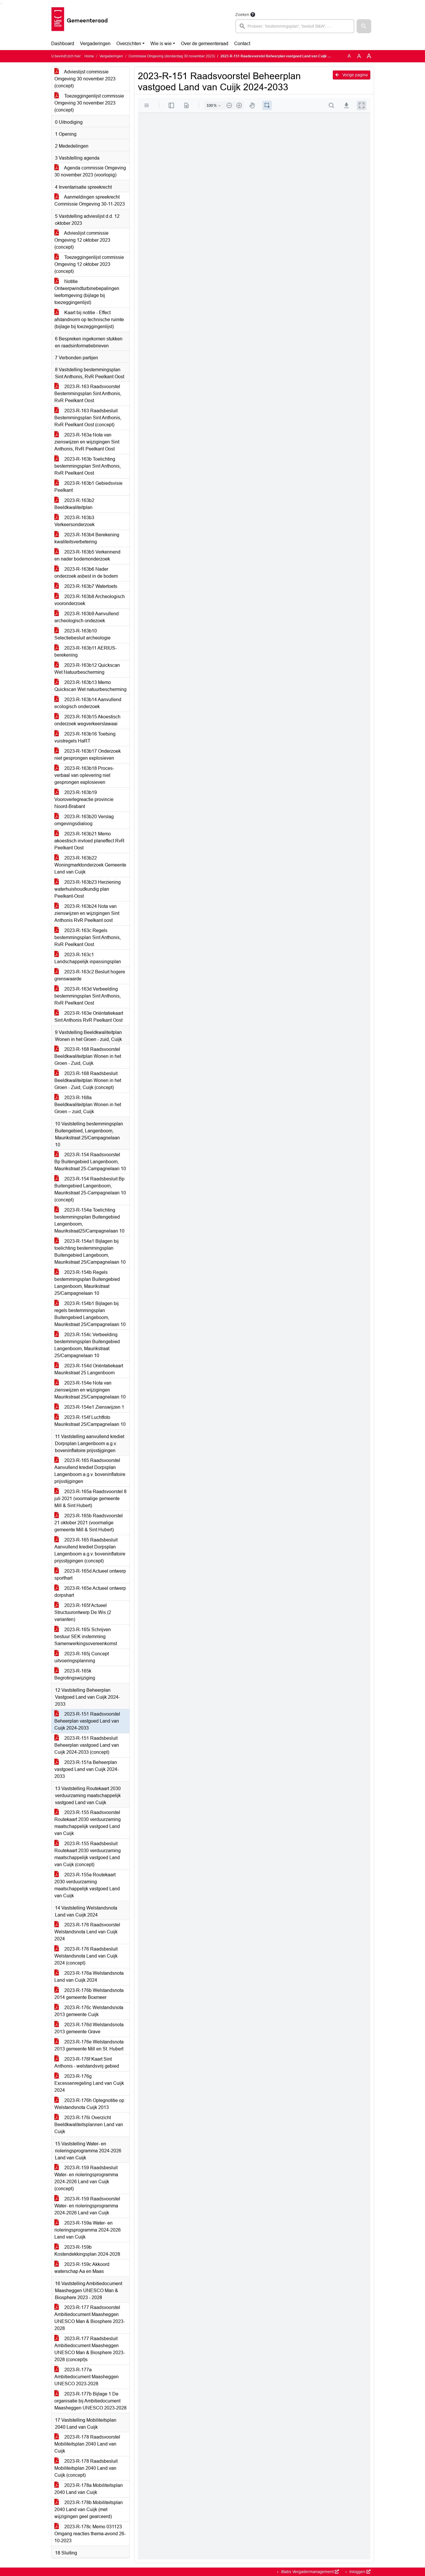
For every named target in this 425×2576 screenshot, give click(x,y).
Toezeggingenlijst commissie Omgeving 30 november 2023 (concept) (89, 102)
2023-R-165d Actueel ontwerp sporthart (90, 1574)
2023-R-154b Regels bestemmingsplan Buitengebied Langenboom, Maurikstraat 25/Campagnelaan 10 (87, 1283)
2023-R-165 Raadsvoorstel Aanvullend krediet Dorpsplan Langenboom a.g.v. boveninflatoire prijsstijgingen (89, 1471)
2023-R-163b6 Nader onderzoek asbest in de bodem (86, 573)
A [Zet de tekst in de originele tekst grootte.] (349, 56)
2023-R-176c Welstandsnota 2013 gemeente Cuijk (88, 2011)
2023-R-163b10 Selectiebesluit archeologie (82, 634)
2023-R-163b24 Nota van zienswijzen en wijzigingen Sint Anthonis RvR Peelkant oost (86, 913)
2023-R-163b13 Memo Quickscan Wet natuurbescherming (90, 686)
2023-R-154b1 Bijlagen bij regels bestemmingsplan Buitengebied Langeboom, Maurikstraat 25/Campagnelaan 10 (90, 1314)
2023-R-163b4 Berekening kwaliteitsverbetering (86, 538)
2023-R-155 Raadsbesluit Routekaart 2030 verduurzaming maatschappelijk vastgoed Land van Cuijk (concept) (87, 1854)
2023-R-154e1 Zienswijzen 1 (89, 1407)
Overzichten (128, 43)
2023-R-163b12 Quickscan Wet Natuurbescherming (87, 669)
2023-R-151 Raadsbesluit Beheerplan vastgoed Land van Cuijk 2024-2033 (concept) (86, 1745)
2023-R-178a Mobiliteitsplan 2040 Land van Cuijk (88, 2489)
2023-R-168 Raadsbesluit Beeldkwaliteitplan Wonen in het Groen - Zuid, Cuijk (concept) (87, 1080)
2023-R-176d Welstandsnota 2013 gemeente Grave (89, 2028)
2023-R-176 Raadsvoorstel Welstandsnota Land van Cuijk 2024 (87, 1931)
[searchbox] (295, 26)
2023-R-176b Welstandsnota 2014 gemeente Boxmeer (89, 1994)
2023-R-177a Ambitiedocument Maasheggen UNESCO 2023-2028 (86, 2376)
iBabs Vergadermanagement (309, 2571)
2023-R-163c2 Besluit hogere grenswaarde (89, 975)
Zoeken (242, 14)
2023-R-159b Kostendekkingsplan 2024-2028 (87, 2251)
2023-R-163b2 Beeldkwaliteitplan (74, 504)
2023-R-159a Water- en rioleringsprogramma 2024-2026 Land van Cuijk (87, 2229)
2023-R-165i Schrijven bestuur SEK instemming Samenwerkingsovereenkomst (85, 1636)
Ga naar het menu (1, 3)
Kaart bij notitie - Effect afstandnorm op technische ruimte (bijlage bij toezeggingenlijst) (89, 319)
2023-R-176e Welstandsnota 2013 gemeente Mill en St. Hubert (89, 2045)
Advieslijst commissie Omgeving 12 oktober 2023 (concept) (82, 240)
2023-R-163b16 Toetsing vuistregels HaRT (84, 737)
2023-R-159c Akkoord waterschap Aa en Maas (81, 2268)
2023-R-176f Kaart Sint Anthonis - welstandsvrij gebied (86, 2062)
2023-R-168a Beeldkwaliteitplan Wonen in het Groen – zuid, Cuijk (87, 1104)
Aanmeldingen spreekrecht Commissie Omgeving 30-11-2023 (89, 200)
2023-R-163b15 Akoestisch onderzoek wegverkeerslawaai (87, 720)
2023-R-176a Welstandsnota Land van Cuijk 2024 (89, 1977)
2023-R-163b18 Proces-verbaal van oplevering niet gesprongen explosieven (84, 775)
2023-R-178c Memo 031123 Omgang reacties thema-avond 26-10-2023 (90, 2533)
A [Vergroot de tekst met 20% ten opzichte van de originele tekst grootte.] (359, 56)
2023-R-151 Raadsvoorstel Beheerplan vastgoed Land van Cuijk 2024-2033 (87, 1721)
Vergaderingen (95, 43)
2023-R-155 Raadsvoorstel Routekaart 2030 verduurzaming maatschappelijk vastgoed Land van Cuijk (87, 1823)
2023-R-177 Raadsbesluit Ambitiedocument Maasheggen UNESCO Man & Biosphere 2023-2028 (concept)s (89, 2349)
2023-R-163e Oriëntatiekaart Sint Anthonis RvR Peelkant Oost (88, 1017)
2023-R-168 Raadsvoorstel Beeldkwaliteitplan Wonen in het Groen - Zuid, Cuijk (87, 1056)
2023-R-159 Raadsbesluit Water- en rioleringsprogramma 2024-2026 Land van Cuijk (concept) (86, 2178)
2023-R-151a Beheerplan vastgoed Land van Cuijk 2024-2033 (86, 1769)
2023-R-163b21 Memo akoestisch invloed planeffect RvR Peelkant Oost (89, 840)
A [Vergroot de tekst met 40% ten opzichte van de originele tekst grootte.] (369, 56)
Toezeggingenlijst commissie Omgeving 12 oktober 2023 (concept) (89, 264)
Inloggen (359, 2571)
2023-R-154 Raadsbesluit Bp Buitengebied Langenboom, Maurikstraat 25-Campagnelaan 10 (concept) (90, 1189)
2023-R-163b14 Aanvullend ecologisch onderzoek (87, 703)
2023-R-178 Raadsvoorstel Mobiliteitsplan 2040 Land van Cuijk (87, 2443)
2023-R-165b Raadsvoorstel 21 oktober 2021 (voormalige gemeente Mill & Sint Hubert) (88, 1522)
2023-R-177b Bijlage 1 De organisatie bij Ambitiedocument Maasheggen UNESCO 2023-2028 (90, 2400)
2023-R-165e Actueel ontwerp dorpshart (90, 1592)
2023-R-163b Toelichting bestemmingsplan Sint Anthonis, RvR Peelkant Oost (87, 466)
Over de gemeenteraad (204, 43)
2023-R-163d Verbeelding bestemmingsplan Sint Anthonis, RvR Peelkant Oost (87, 995)
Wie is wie (161, 43)
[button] (364, 26)
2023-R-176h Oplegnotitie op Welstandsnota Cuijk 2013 (89, 2104)
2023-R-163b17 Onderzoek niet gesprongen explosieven (87, 755)
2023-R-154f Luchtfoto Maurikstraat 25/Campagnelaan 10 (90, 1421)
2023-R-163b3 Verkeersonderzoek (74, 521)
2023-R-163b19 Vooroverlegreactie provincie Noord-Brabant (83, 799)
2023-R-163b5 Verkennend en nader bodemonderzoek (87, 555)
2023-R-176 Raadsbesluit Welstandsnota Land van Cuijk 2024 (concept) (86, 1955)
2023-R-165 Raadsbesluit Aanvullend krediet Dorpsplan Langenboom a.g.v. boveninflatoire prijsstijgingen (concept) (89, 1550)
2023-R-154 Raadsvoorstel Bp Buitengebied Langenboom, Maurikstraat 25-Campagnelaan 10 (90, 1161)
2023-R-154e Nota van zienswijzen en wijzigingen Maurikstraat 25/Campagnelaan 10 (90, 1389)
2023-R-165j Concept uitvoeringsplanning (81, 1657)
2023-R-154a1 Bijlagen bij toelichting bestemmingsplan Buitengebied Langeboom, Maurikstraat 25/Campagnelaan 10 (90, 1252)
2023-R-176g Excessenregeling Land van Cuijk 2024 (89, 2083)
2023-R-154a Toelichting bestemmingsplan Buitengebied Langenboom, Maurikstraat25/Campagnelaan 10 (89, 1220)
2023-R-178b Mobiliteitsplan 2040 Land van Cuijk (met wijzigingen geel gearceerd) (88, 2509)
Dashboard (62, 43)
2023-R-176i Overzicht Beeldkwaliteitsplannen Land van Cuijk (88, 2124)
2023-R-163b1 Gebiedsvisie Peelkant (88, 487)
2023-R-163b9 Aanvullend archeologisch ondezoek (86, 617)
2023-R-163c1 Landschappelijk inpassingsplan (87, 958)
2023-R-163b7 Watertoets (85, 586)
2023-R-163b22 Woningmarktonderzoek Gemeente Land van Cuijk (90, 864)
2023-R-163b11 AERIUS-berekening (85, 651)
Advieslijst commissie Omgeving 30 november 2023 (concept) (84, 78)
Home (89, 56)
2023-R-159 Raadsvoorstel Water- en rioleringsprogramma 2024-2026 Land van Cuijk (87, 2205)
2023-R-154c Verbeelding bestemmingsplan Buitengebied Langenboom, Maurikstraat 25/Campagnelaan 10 (87, 1345)
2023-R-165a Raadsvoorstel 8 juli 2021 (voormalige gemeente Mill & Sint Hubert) (90, 1498)
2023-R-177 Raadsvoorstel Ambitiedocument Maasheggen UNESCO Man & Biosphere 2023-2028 (89, 2318)
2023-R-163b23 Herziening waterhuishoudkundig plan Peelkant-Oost (87, 889)
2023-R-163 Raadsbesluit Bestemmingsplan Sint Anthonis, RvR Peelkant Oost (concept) (87, 417)
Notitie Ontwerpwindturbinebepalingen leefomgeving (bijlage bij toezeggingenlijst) (86, 292)
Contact (242, 43)
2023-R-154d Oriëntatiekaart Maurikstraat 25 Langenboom (88, 1369)
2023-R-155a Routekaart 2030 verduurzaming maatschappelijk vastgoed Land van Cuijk (87, 1885)
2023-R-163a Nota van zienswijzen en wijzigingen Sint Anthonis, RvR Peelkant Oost (86, 441)
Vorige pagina (351, 75)
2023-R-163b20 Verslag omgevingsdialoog (84, 820)
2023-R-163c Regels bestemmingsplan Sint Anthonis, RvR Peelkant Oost (87, 937)
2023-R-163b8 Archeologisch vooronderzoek (89, 600)
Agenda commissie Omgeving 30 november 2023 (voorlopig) (90, 171)
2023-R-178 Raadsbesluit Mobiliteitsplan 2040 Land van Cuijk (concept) (86, 2468)
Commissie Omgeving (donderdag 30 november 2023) (172, 56)
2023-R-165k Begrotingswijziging (74, 1674)
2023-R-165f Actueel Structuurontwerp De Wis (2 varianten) (82, 1612)
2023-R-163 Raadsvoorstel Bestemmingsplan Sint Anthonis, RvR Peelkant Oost (87, 393)
